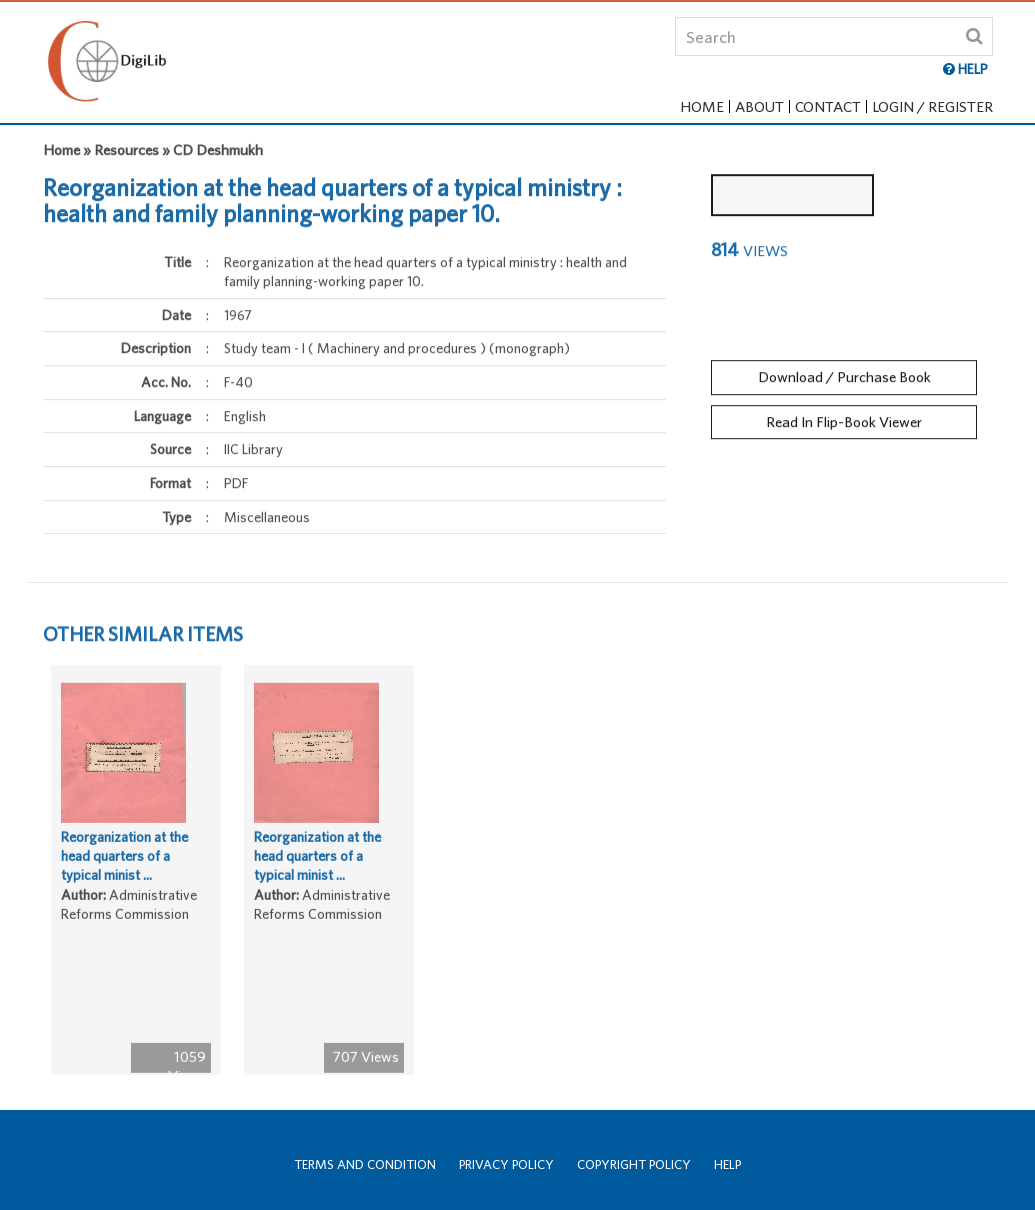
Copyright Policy (634, 1164)
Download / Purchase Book (844, 371)
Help (727, 1164)
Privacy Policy (506, 1164)
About (759, 106)
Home (702, 106)
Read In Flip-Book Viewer (844, 416)
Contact (828, 106)
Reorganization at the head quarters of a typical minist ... (124, 860)
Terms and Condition (365, 1164)
